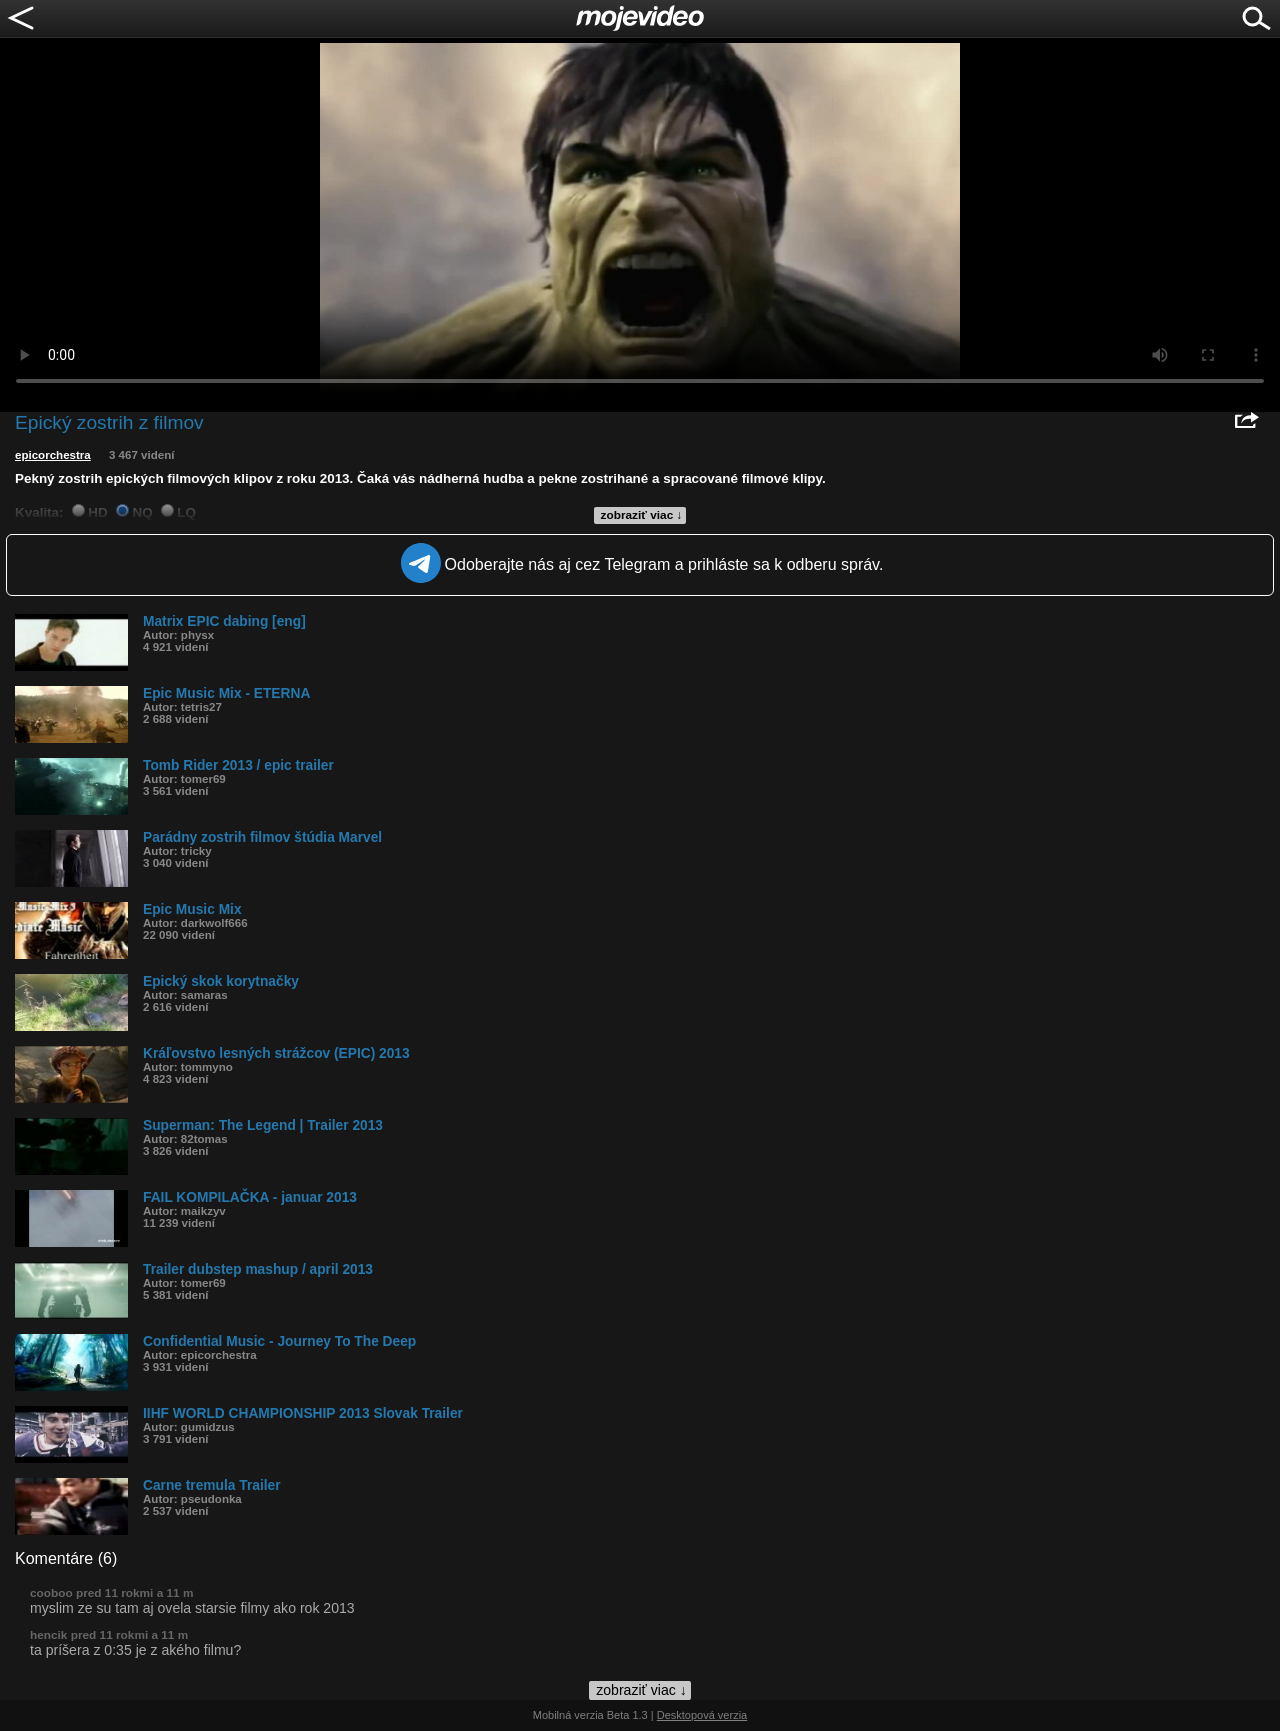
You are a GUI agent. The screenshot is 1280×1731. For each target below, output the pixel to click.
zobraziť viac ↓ (642, 515)
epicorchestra (53, 455)
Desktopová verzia (702, 1715)
